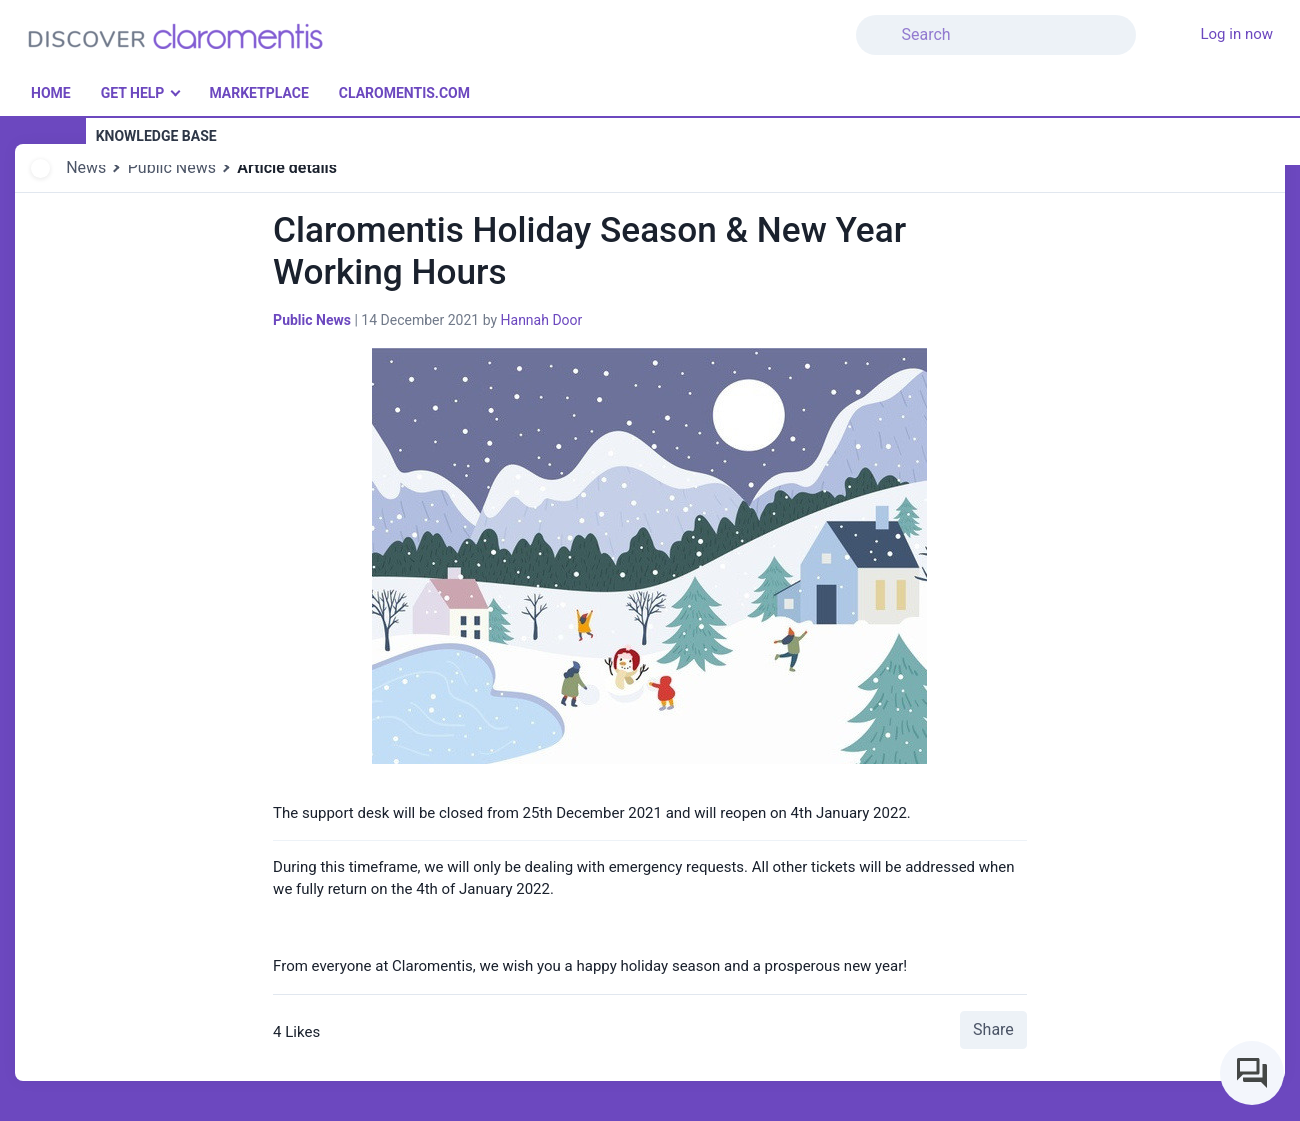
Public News (172, 167)
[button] (1148, 23)
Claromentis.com (404, 93)
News (86, 167)
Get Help (133, 93)
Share (993, 1029)
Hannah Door (542, 320)
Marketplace (258, 93)
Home (51, 93)
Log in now (1236, 34)
